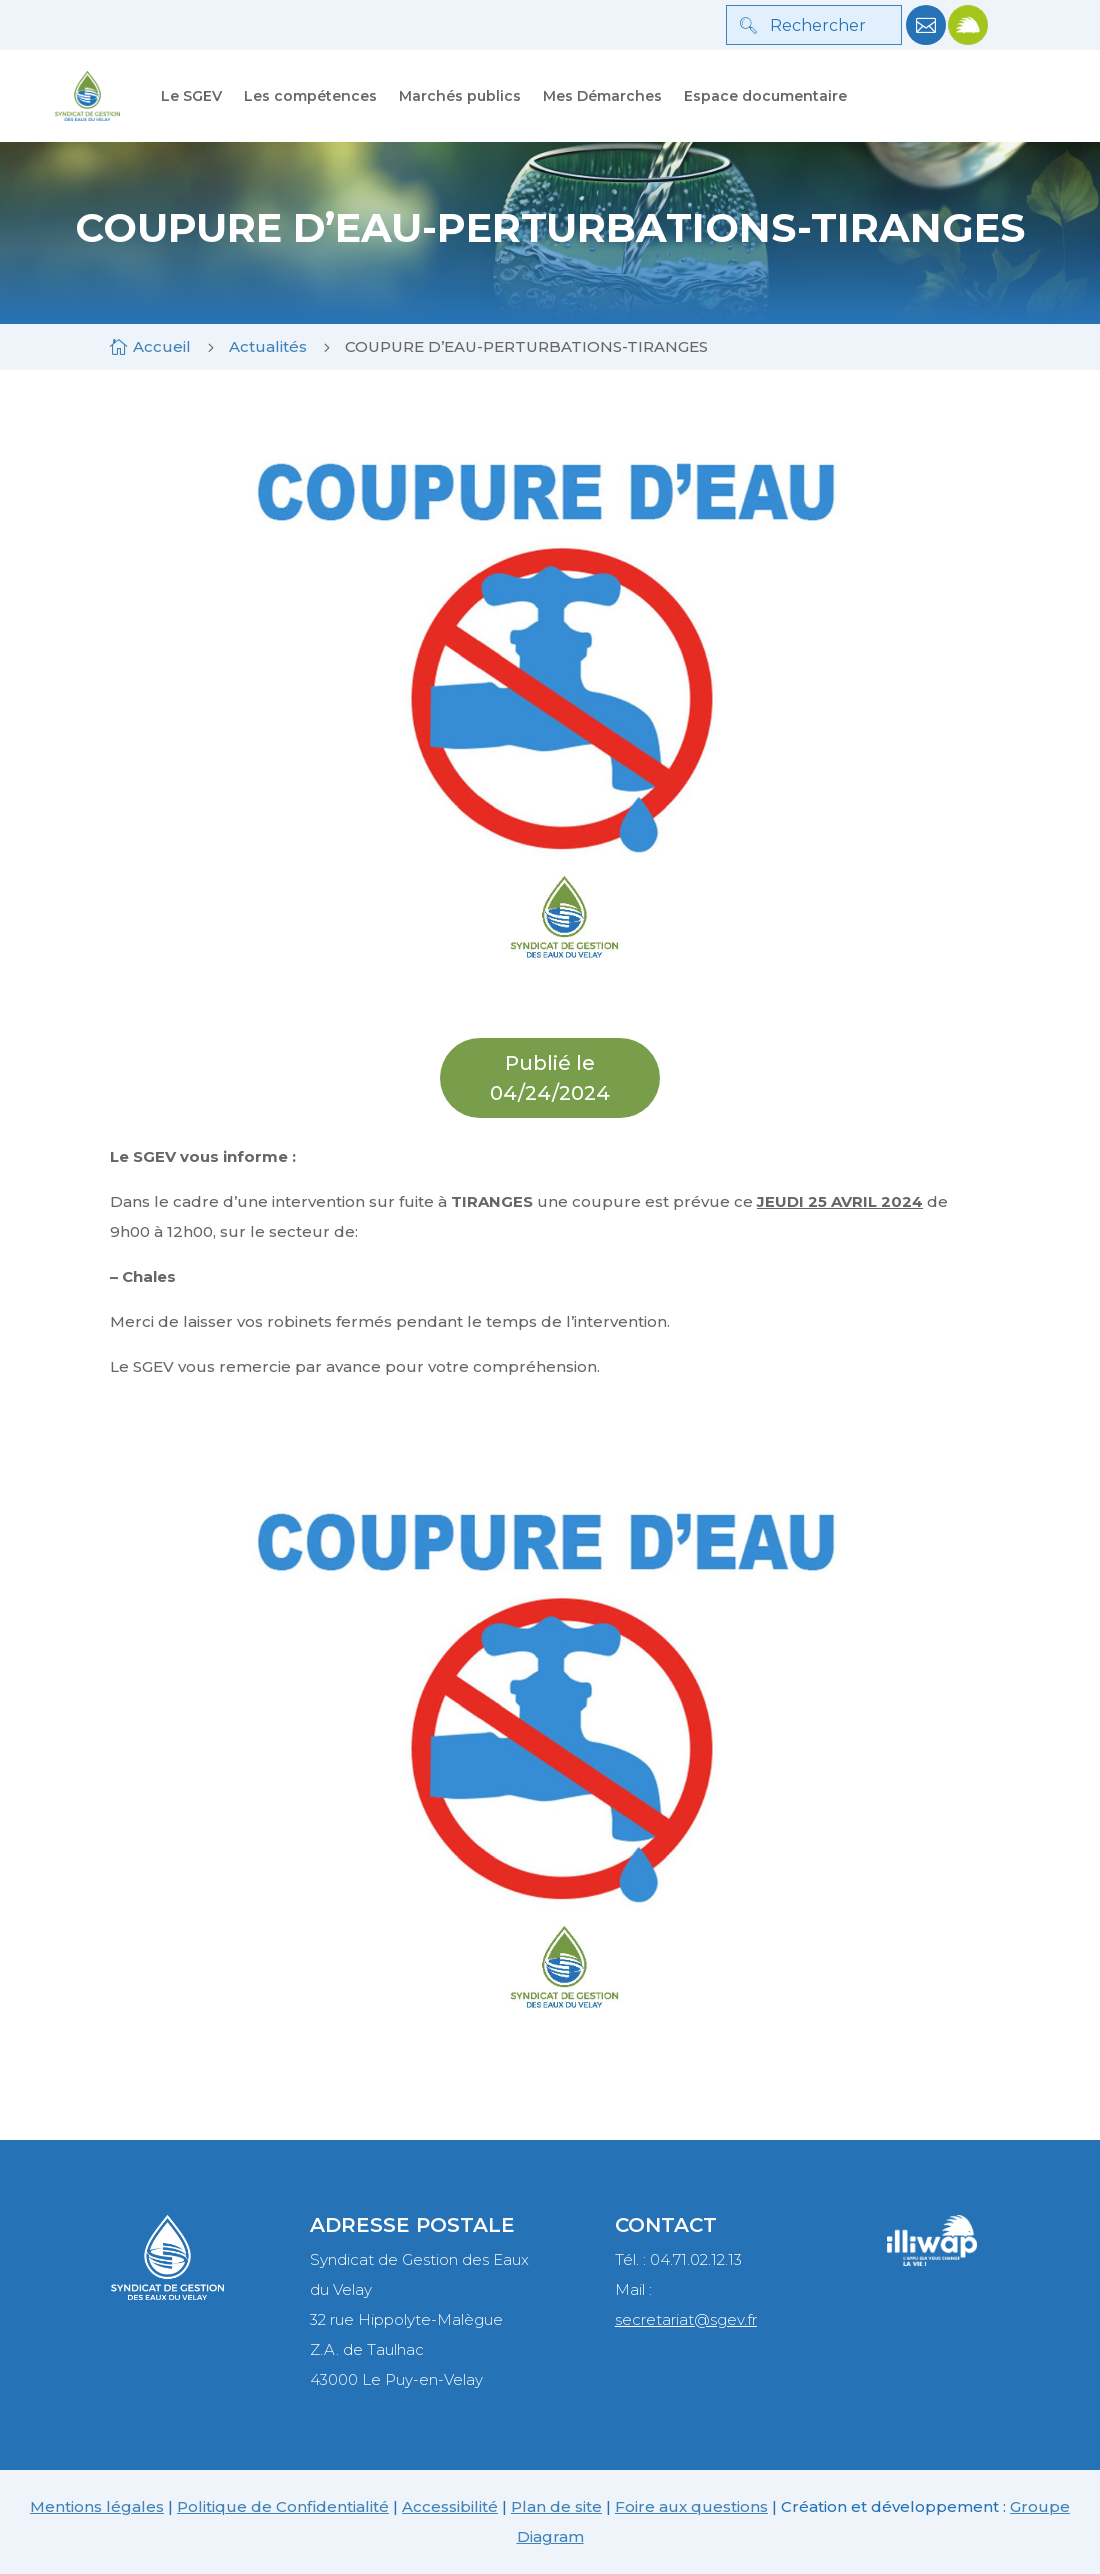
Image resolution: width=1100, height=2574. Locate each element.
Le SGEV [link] (191, 96)
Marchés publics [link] (460, 96)
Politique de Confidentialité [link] (283, 2506)
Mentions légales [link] (97, 2506)
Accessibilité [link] (450, 2506)
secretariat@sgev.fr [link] (686, 2319)
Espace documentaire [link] (765, 96)
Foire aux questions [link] (691, 2506)
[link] (926, 39)
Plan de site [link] (556, 2506)
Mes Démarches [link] (602, 96)
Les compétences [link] (310, 96)
